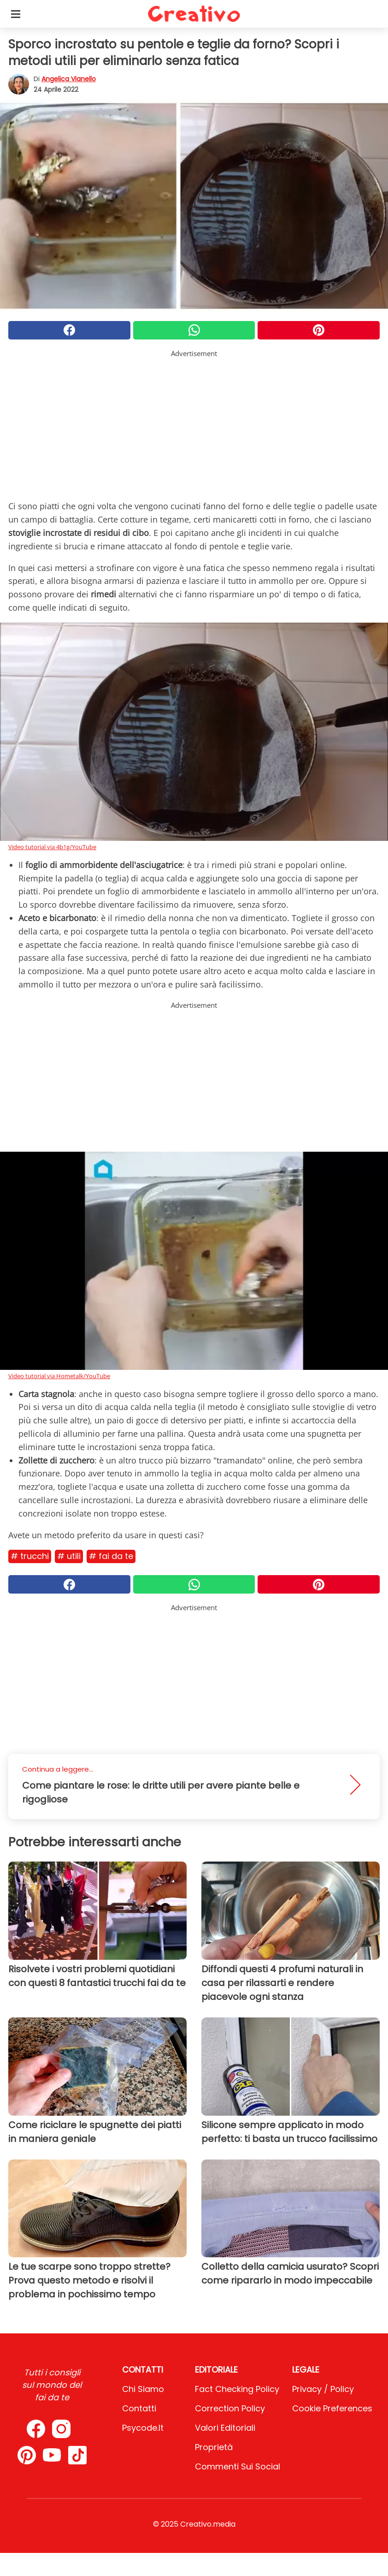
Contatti (139, 2408)
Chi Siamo (143, 2389)
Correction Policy (230, 2408)
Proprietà (214, 2447)
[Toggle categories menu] (15, 14)
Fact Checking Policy (237, 2389)
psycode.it (143, 2427)
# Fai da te (111, 1556)
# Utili (69, 1556)
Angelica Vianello (68, 78)
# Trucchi (30, 1556)
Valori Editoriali (225, 2427)
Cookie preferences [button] (332, 2408)
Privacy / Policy (323, 2389)
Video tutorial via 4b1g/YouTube (52, 847)
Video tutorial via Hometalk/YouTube (59, 1376)
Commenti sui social (237, 2466)
